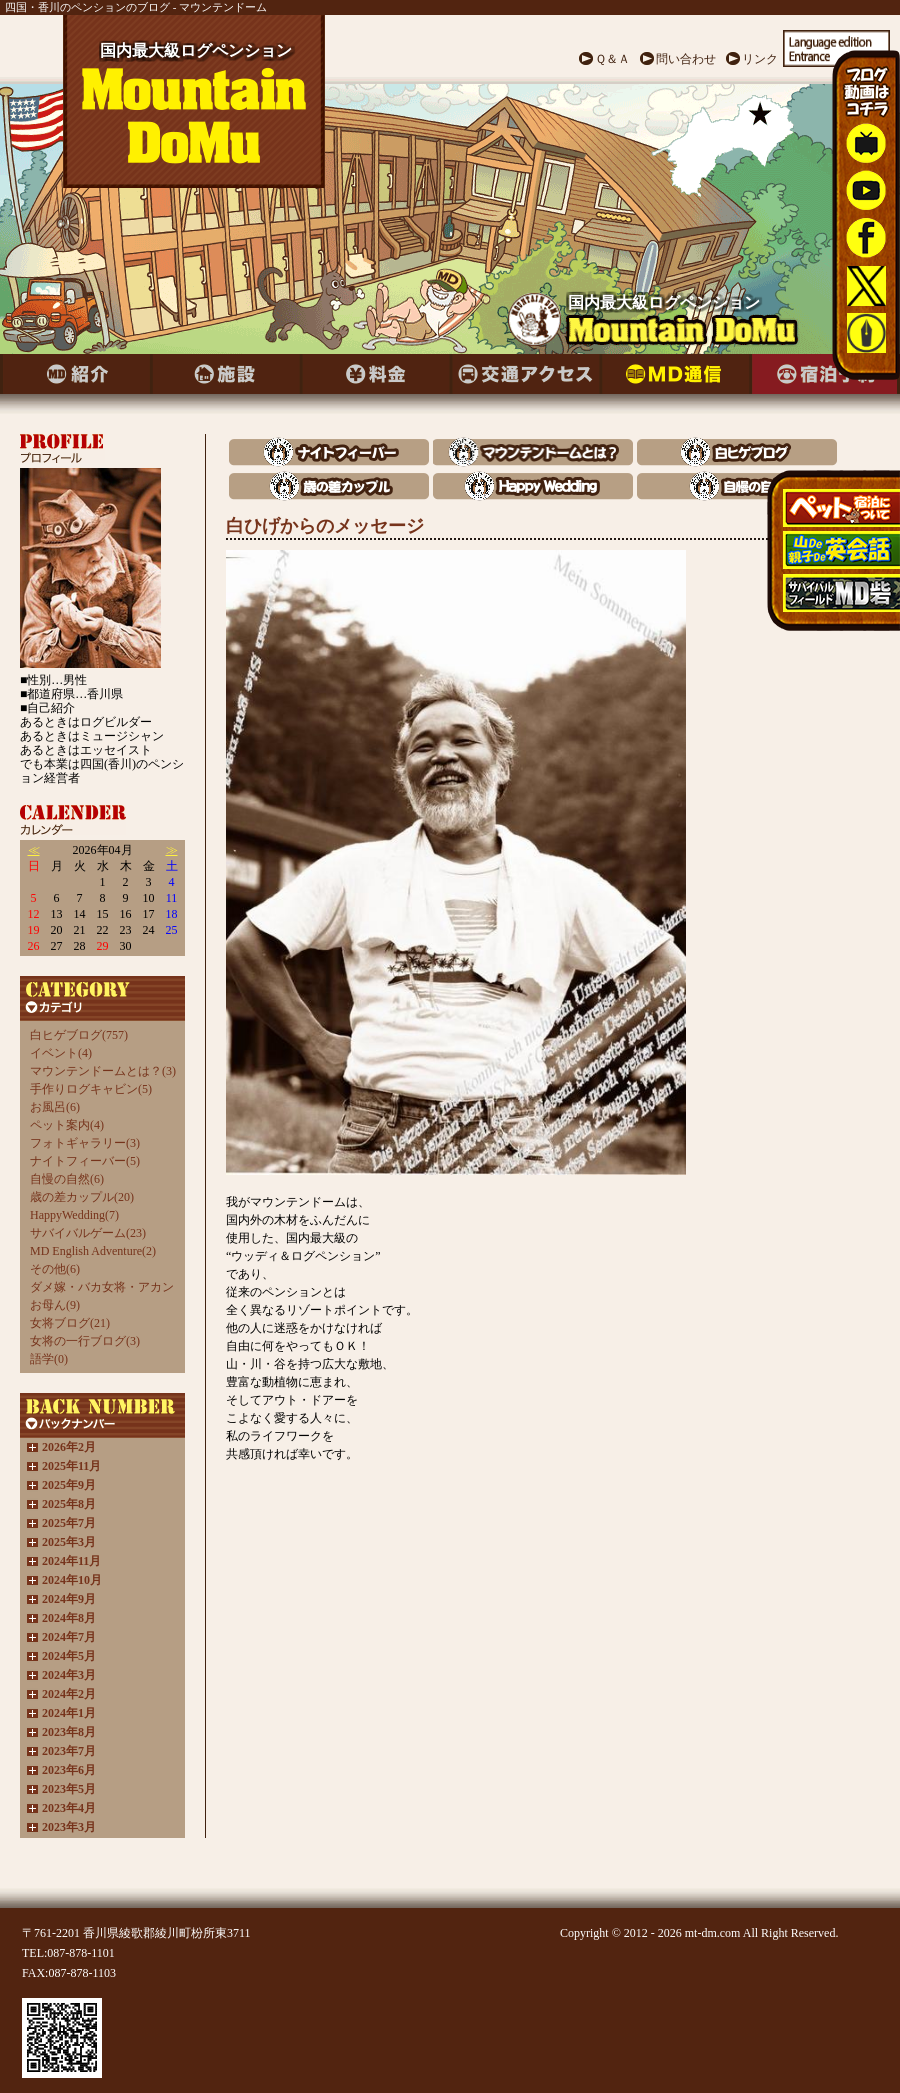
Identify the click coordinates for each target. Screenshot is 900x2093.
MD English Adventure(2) (93, 1251)
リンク (760, 59)
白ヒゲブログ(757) (79, 1035)
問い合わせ (686, 59)
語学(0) (49, 1359)
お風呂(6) (55, 1107)
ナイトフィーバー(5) (85, 1161)
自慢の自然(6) (67, 1179)
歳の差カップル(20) (82, 1197)
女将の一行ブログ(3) (85, 1341)
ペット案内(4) (67, 1125)
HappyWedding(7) (74, 1215)
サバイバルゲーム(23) (88, 1233)
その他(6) (55, 1269)
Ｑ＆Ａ (612, 59)
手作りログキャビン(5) (91, 1089)
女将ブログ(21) (70, 1323)
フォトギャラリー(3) (85, 1143)
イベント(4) (61, 1053)
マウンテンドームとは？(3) (103, 1071)
